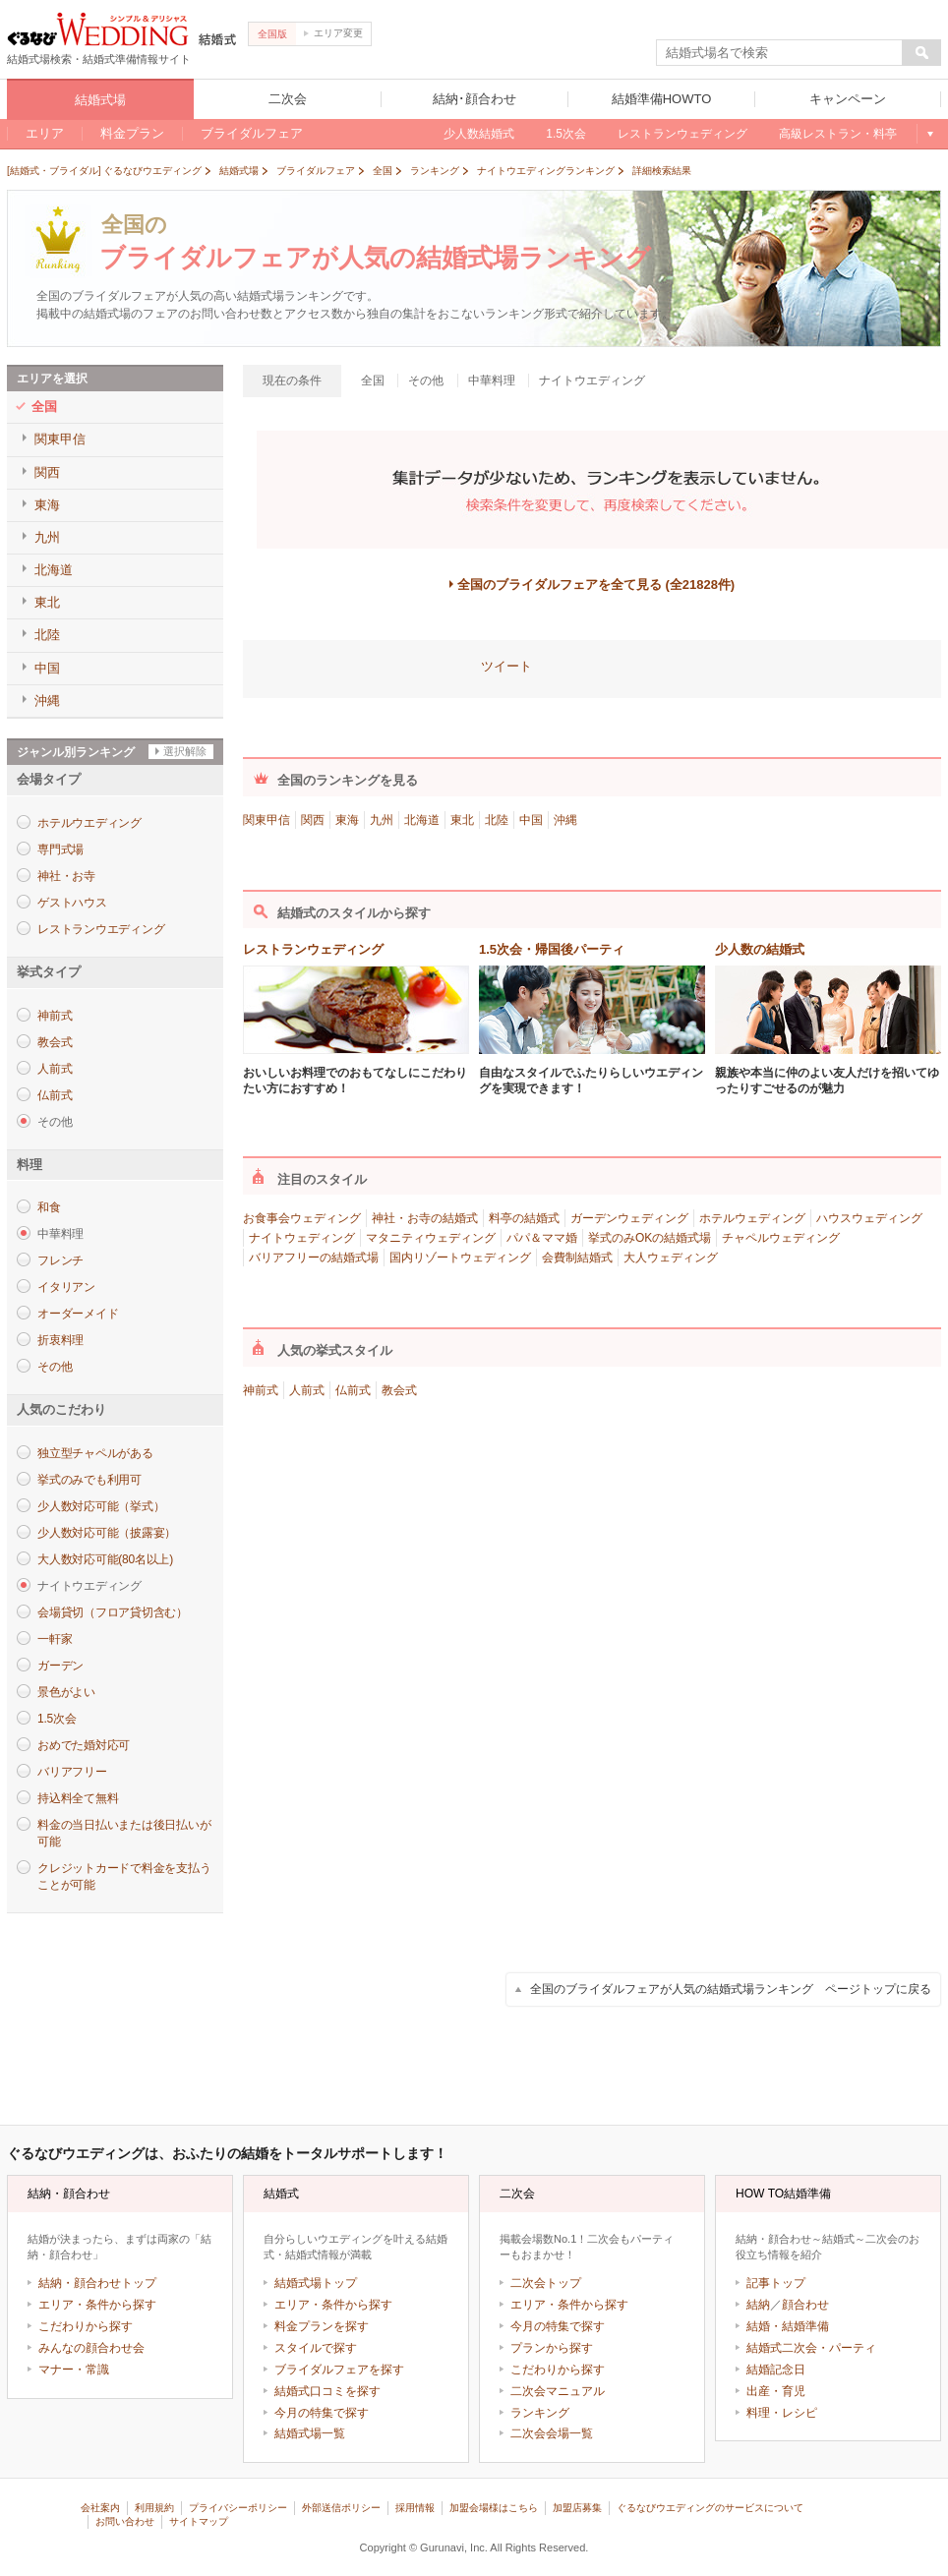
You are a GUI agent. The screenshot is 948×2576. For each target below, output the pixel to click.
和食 (49, 1207)
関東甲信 (266, 820)
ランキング (539, 2413)
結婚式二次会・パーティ (811, 2348)
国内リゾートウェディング (460, 1257)
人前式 (54, 1069)
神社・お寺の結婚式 (425, 1218)
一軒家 (54, 1639)
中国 (531, 820)
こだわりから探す (85, 2326)
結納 (758, 2305)
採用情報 (415, 2507)
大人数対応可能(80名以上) (105, 1559)
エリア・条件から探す (97, 2305)
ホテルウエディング (89, 823)
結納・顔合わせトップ (97, 2283)
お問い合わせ (124, 2521)
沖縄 (565, 820)
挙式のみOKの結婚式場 (649, 1238)
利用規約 (154, 2507)
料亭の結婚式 (524, 1218)
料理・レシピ (781, 2413)
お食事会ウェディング (302, 1218)
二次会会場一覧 (551, 2433)
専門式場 (60, 849)
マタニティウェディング (431, 1238)
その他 (54, 1367)
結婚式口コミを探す (327, 2391)
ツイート (506, 666)
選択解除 (185, 751)
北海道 (422, 820)
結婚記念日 (775, 2369)
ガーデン (60, 1665)
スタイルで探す (315, 2348)
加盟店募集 (577, 2507)
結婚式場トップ (315, 2283)
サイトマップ (198, 2521)
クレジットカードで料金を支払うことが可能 (123, 1876)
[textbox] (780, 53)
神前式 (54, 1016)
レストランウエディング (100, 929)
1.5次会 (56, 1719)
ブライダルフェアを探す (339, 2369)
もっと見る (929, 134)
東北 (462, 820)
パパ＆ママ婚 (541, 1238)
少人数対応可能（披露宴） (106, 1533)
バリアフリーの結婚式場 (314, 1257)
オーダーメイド (77, 1313)
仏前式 (54, 1095)
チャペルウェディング (781, 1238)
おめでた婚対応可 (83, 1745)
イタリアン (66, 1287)
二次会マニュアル (557, 2391)
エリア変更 (333, 33)
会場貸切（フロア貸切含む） (112, 1612)
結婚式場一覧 (309, 2433)
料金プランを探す (321, 2326)
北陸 (496, 820)
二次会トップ (545, 2283)
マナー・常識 (73, 2369)
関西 (313, 820)
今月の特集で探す (321, 2413)
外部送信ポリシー (341, 2507)
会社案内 (100, 2507)
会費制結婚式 (577, 1257)
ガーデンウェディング (629, 1218)
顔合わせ (805, 2305)
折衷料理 (60, 1340)
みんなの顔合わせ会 (91, 2348)
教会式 (54, 1042)
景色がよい (66, 1692)
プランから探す (551, 2348)
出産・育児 (775, 2391)
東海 (347, 820)
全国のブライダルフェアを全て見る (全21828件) (596, 584)
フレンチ (60, 1260)
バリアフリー (72, 1772)
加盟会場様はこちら (493, 2507)
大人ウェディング (670, 1257)
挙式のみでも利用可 (89, 1480)
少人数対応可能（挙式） (100, 1506)
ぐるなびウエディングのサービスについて (710, 2507)
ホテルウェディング (752, 1218)
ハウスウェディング (869, 1218)
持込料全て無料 (77, 1798)
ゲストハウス (72, 902)
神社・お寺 (66, 876)
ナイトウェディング (302, 1238)
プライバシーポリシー (238, 2507)
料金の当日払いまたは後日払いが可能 (123, 1833)
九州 (381, 820)
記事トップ (775, 2283)
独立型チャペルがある (95, 1453)
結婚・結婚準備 (787, 2326)
